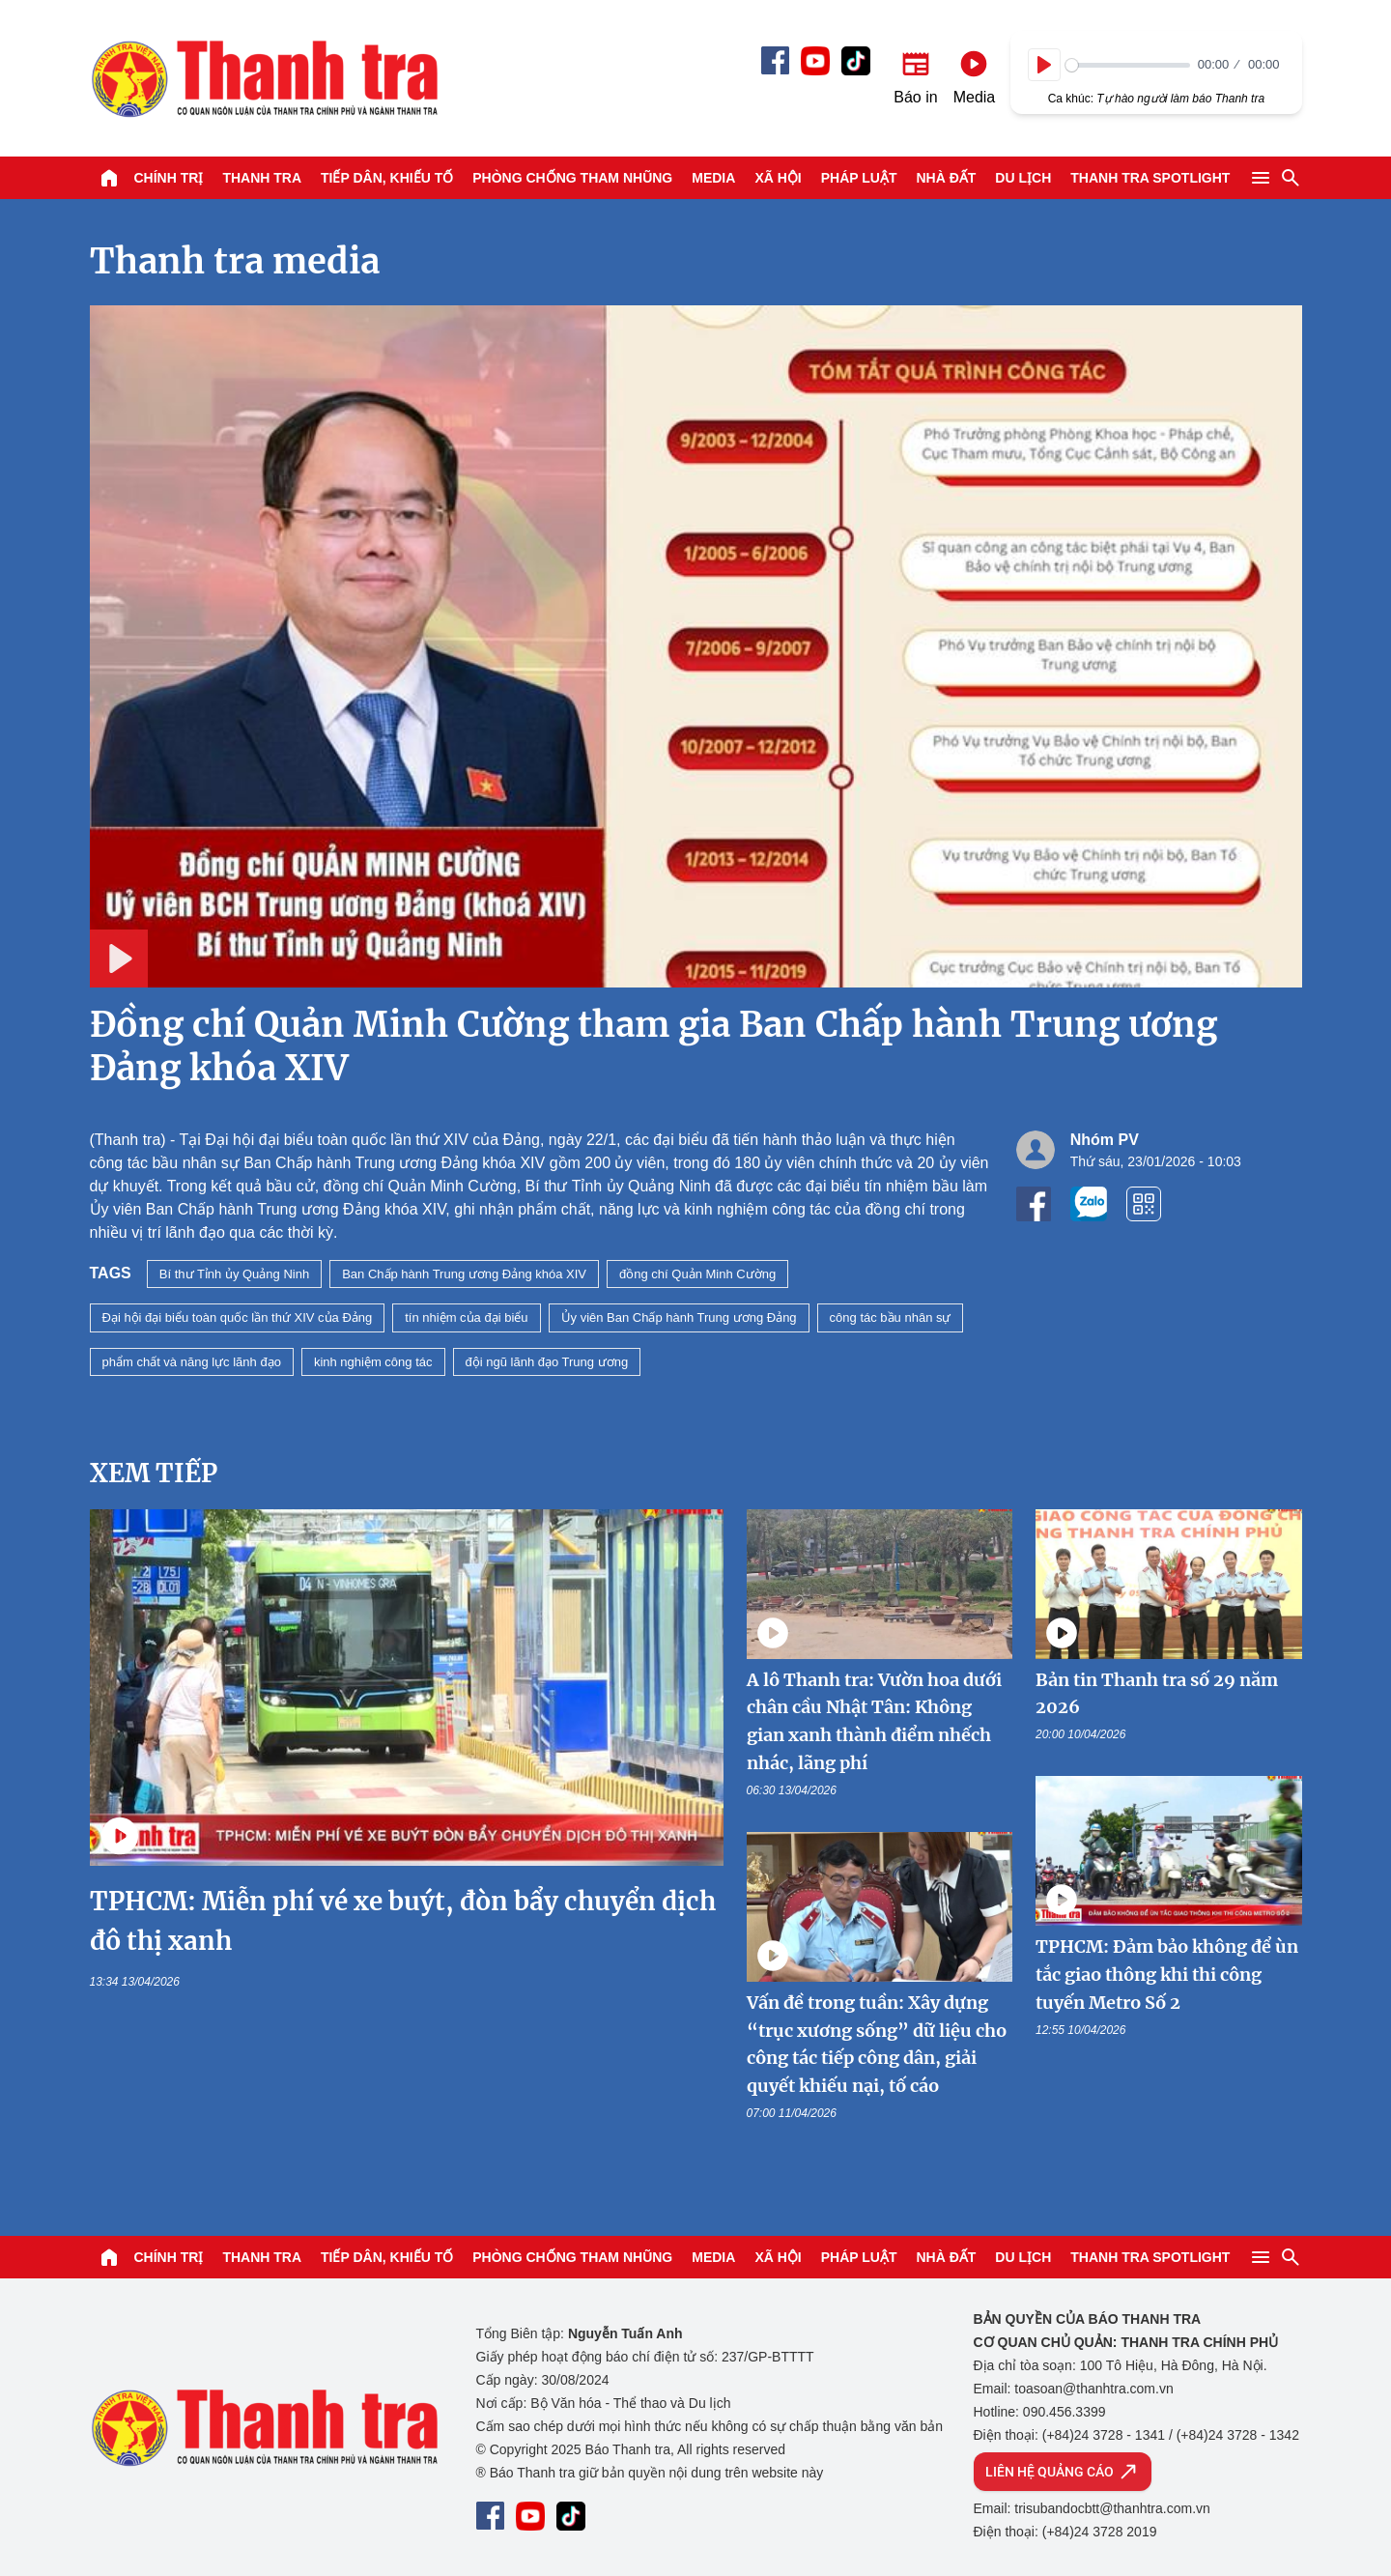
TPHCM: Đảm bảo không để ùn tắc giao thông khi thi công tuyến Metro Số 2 (1167, 1974)
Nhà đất (946, 178)
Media (713, 178)
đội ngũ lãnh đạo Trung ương (547, 1362)
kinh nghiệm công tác (373, 1362)
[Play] (1044, 64)
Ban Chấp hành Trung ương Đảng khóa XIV (464, 1274)
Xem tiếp (153, 1473)
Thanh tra (261, 178)
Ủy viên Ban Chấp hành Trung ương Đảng (679, 1317)
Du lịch (1023, 178)
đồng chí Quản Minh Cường (697, 1274)
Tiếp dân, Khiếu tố (387, 178)
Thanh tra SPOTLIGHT (1150, 178)
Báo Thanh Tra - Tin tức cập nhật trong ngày (264, 78)
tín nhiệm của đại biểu (466, 1317)
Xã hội (777, 178)
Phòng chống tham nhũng (572, 178)
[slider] (1127, 65)
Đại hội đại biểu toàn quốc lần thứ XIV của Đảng (237, 1317)
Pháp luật (859, 178)
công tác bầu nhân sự (890, 1317)
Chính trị (169, 178)
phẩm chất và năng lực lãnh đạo (191, 1362)
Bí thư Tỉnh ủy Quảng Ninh (234, 1274)
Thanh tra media (235, 261)
